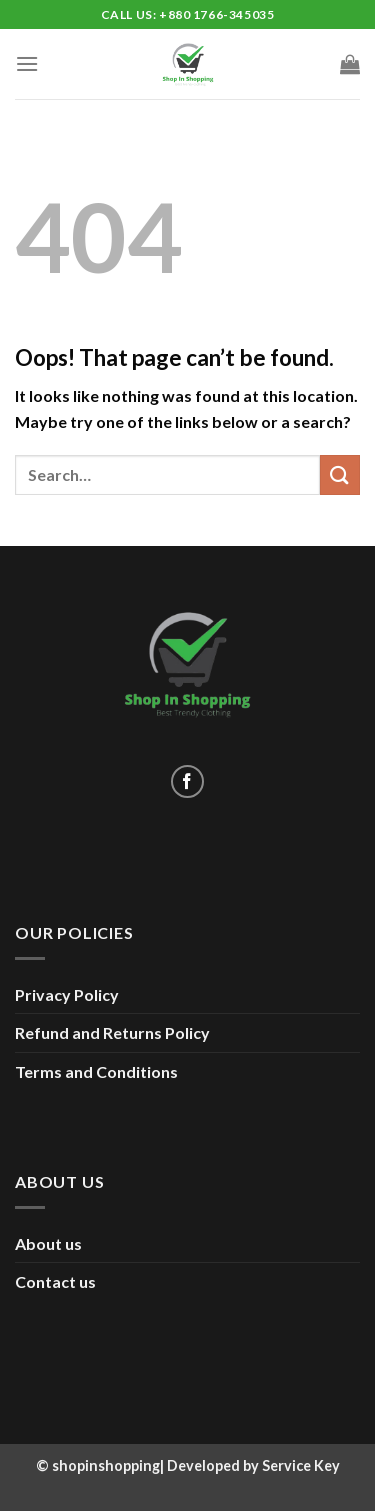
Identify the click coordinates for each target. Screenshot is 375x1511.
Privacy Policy (67, 994)
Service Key (301, 1465)
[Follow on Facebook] (187, 781)
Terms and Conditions (96, 1071)
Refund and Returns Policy (112, 1032)
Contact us (55, 1281)
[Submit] (340, 474)
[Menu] (27, 63)
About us (48, 1243)
